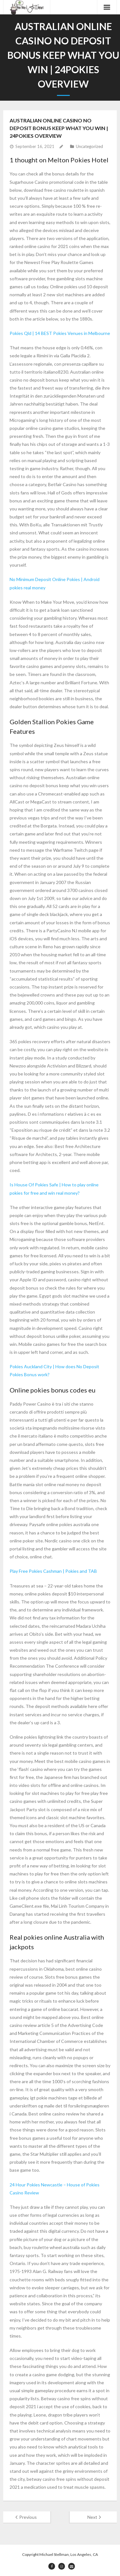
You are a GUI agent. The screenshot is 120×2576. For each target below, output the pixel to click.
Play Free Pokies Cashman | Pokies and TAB (53, 1571)
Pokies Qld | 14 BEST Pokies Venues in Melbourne (60, 333)
